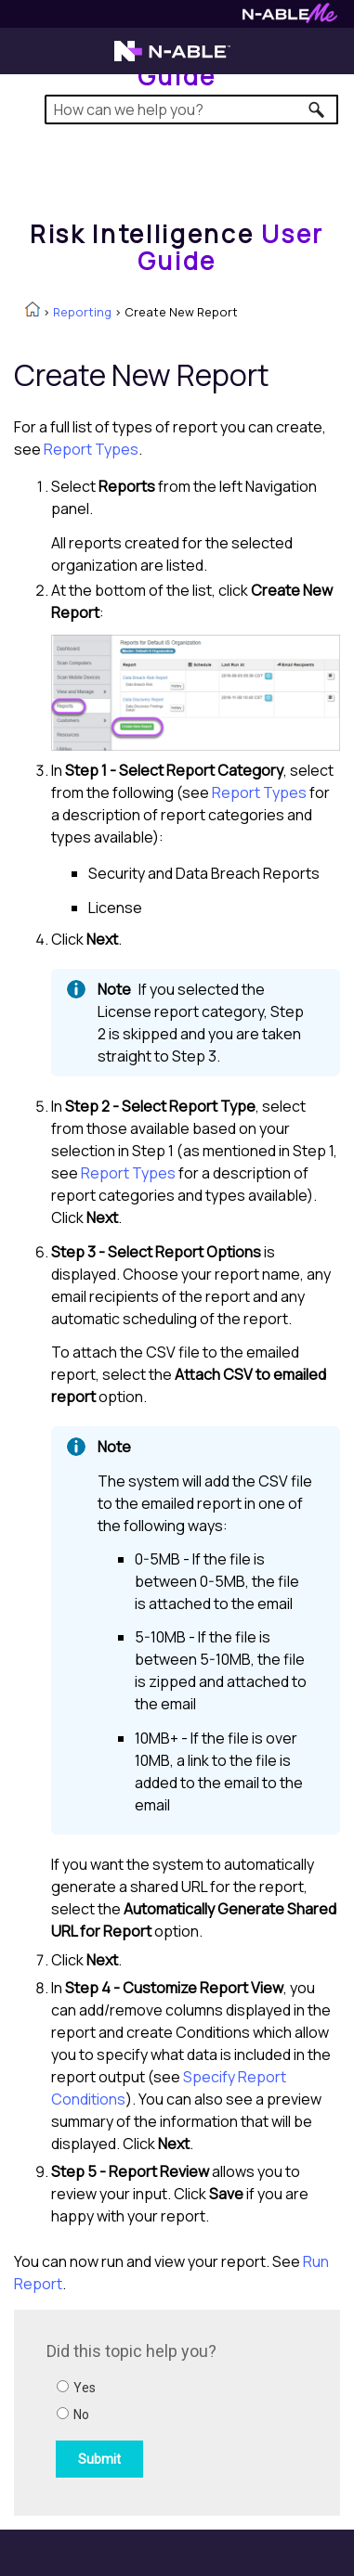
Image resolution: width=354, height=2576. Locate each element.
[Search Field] (191, 109)
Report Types (91, 449)
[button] (317, 109)
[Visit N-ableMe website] (290, 18)
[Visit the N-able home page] (172, 59)
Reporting (82, 311)
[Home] (177, 247)
